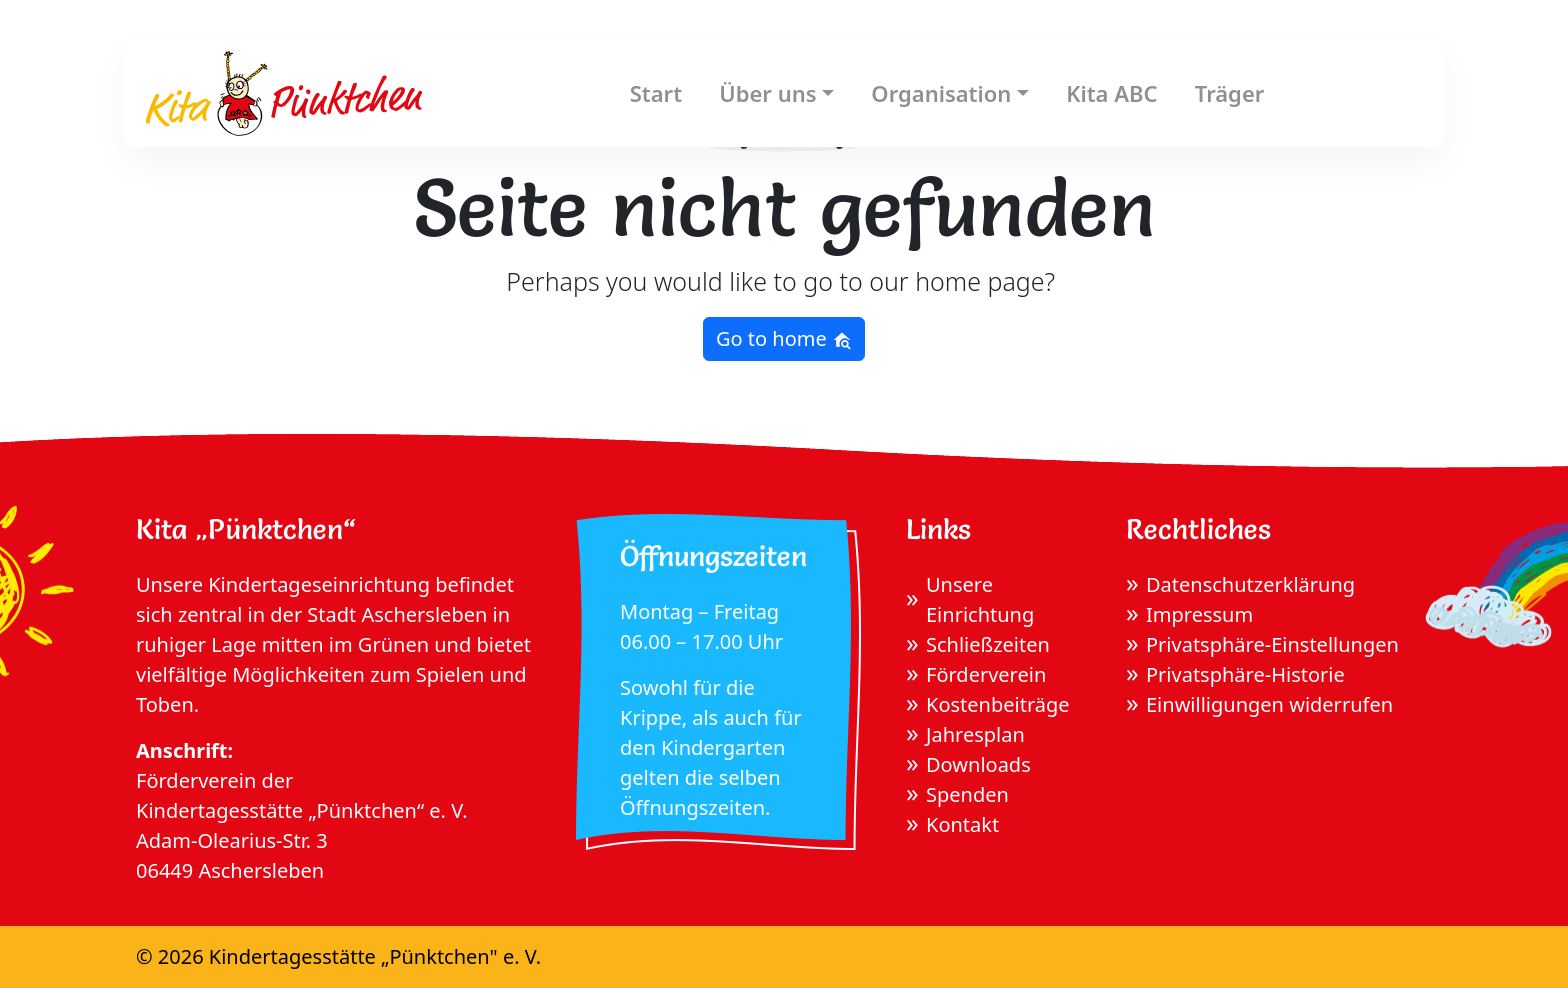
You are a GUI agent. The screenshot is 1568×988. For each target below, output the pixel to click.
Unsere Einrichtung (980, 599)
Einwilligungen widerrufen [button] (1269, 704)
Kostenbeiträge (998, 704)
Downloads (978, 764)
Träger (1230, 93)
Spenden (967, 794)
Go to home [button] (784, 338)
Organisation (941, 93)
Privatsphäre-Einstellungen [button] (1272, 644)
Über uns (767, 93)
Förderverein (986, 674)
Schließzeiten (988, 644)
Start (656, 93)
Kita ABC (1111, 93)
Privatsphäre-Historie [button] (1245, 674)
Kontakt (962, 824)
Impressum (1199, 614)
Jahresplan (975, 734)
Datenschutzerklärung (1250, 584)
